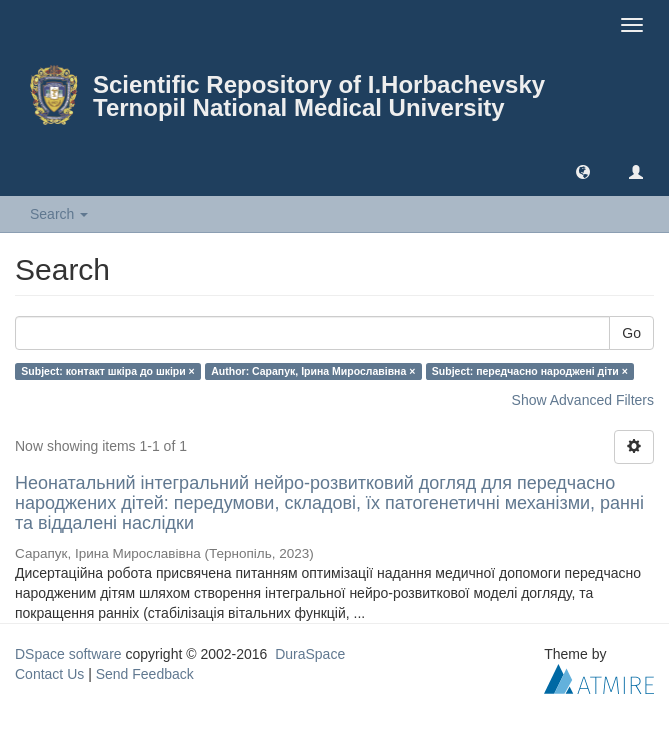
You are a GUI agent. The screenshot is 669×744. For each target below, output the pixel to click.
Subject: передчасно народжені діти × (530, 371)
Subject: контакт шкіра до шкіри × (107, 371)
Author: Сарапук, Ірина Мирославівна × (313, 371)
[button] (583, 171)
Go (631, 333)
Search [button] (59, 214)
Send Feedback (145, 674)
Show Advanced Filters (583, 400)
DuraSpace (310, 654)
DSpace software (68, 654)
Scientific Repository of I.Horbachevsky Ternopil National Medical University (319, 96)
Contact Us (49, 674)
